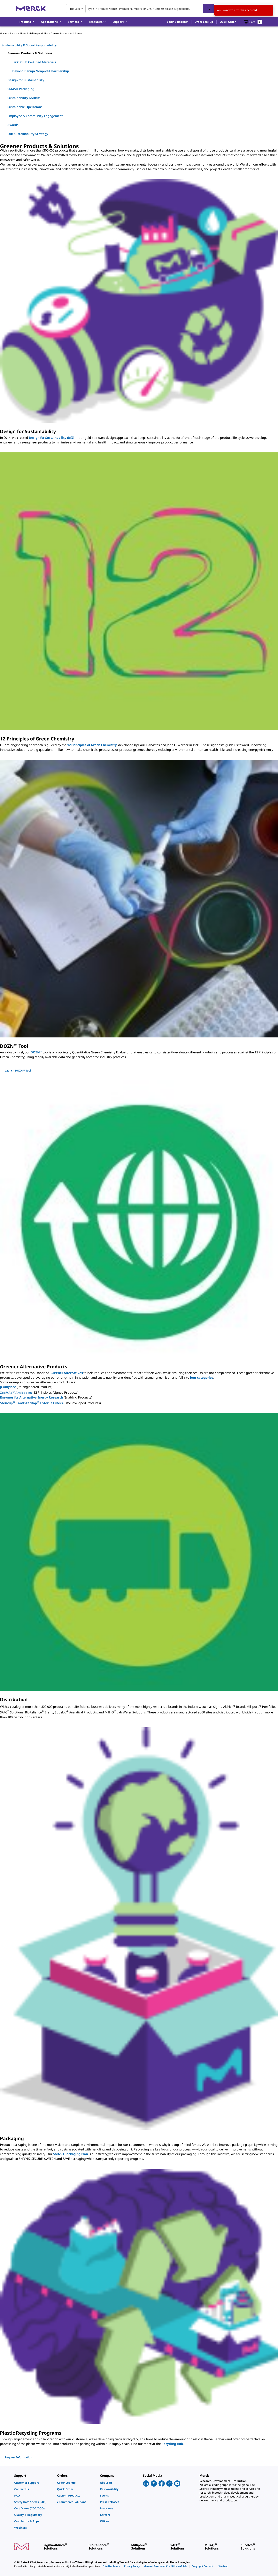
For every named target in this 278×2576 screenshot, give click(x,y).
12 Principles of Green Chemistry (92, 745)
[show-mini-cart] (252, 22)
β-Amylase (8, 1387)
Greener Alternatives (66, 1373)
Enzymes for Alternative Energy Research (31, 1397)
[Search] (208, 8)
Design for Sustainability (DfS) (51, 437)
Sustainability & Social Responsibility (29, 33)
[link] (33, 2482)
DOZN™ (36, 1052)
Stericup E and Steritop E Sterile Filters (31, 1403)
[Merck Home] (31, 8)
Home (3, 33)
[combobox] (140, 8)
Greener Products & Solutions (66, 33)
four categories (201, 1377)
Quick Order (228, 22)
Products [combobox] (74, 9)
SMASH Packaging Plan (70, 2154)
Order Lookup (204, 22)
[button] (177, 22)
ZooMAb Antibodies (16, 1393)
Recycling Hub (172, 2444)
